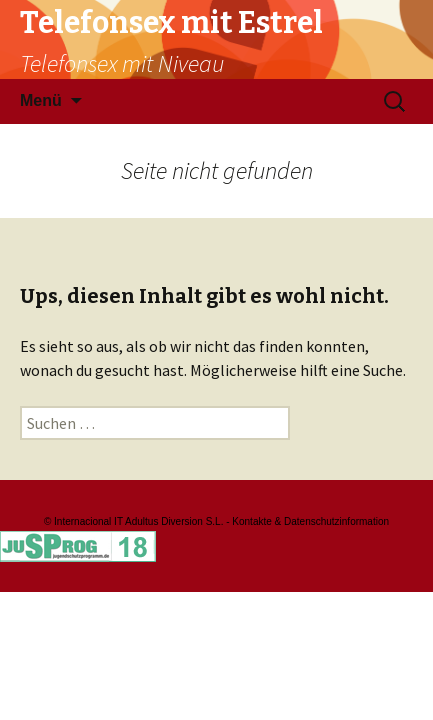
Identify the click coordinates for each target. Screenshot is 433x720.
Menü (41, 100)
